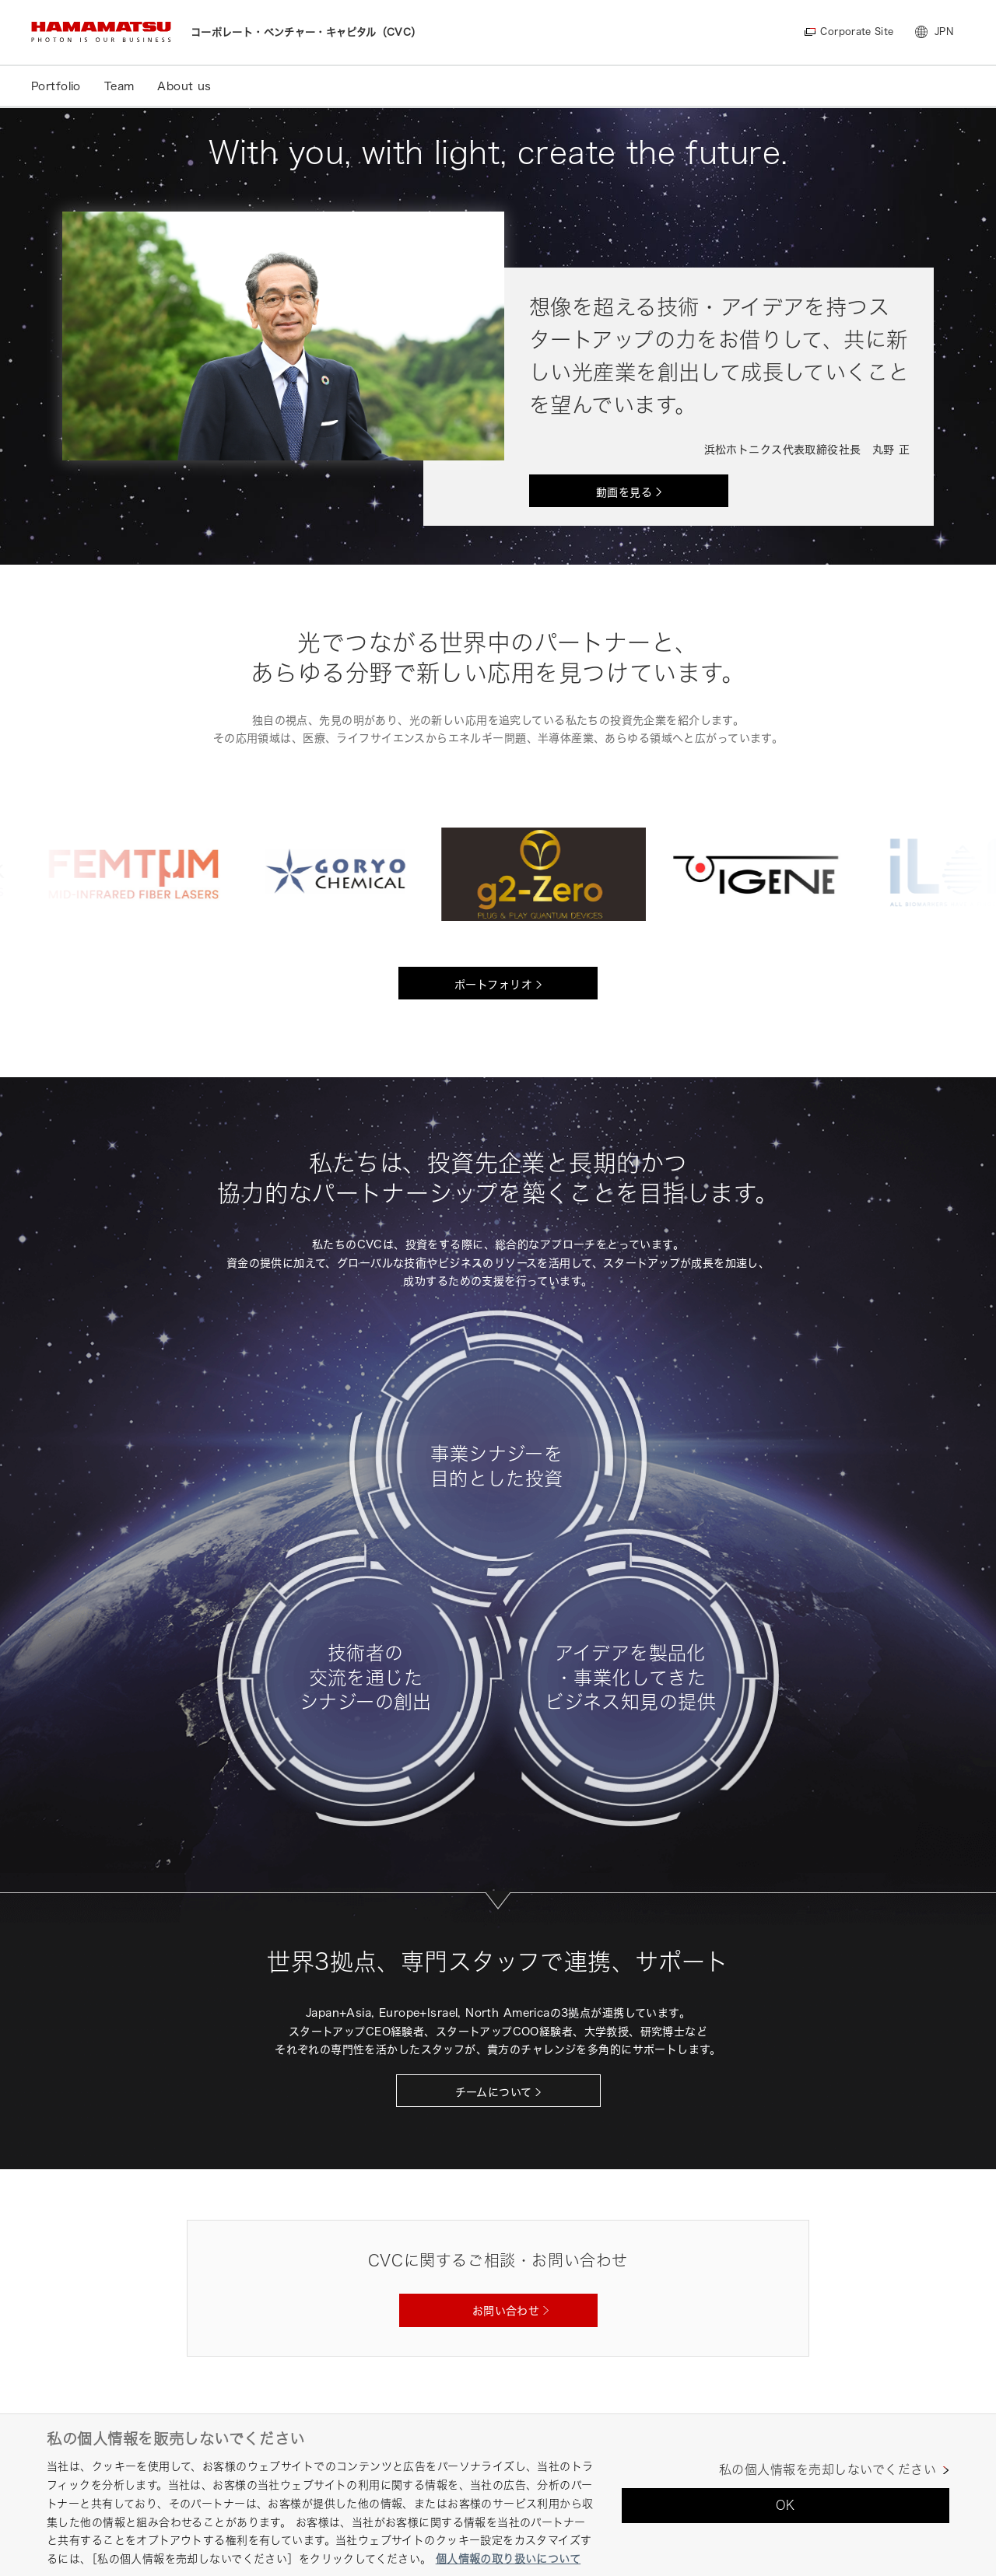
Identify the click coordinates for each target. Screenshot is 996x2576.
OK (785, 2505)
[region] (498, 2494)
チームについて (493, 2091)
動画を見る (624, 492)
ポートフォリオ (493, 984)
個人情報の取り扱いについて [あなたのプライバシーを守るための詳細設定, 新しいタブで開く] (508, 2558)
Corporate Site (856, 31)
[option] (143, 874)
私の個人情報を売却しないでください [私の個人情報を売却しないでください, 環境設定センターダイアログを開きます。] (827, 2469)
